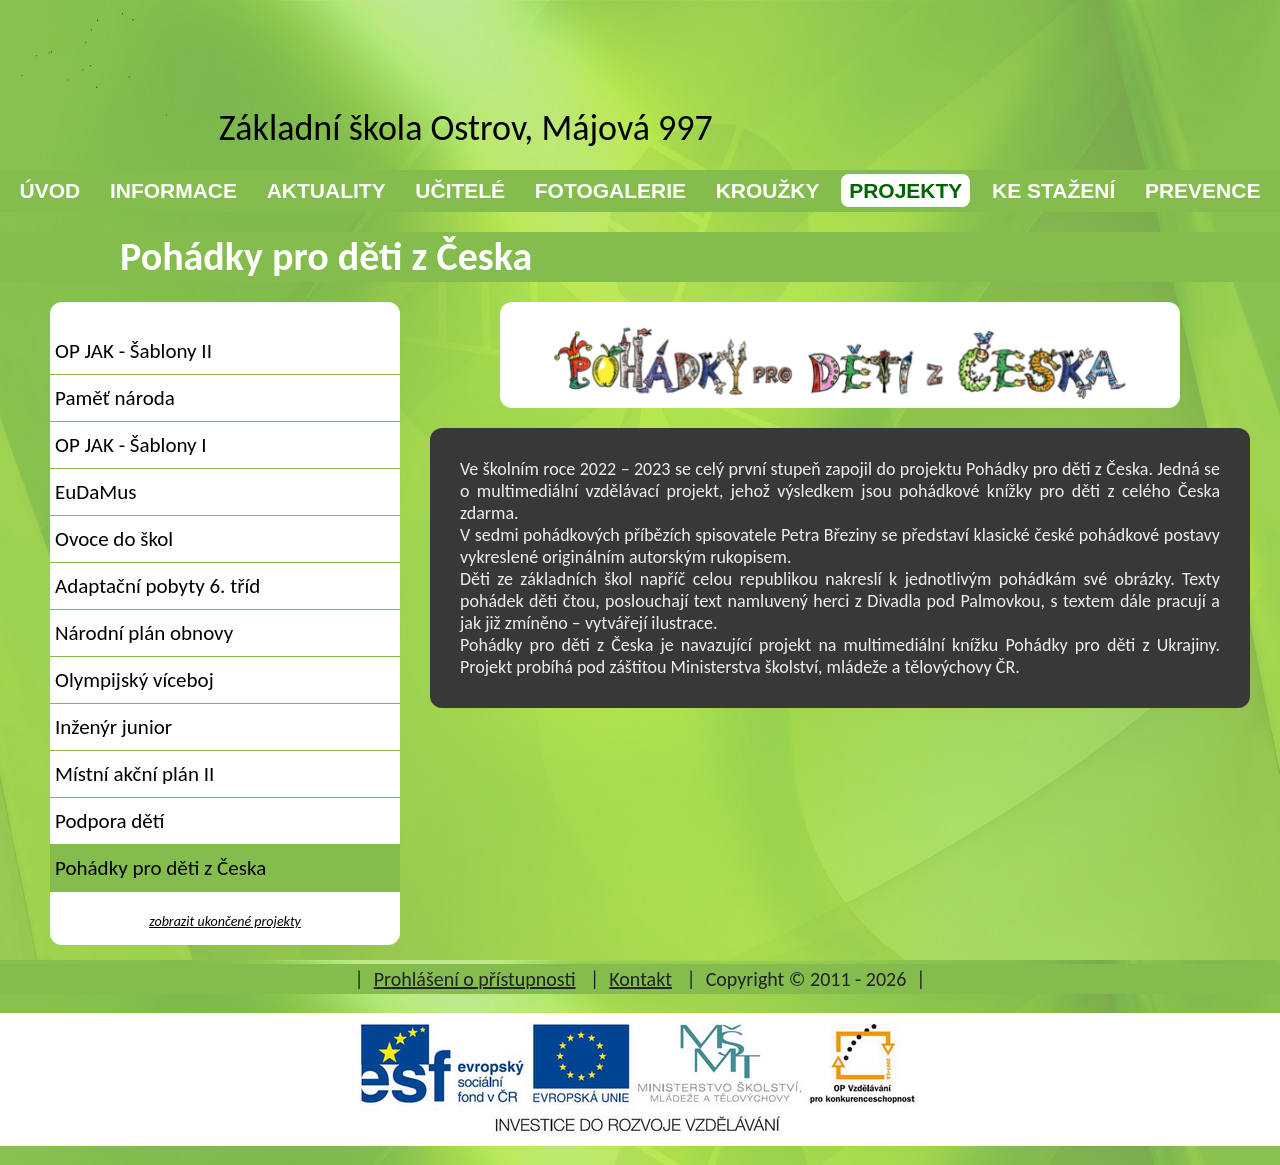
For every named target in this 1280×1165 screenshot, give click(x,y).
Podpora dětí (109, 821)
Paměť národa (115, 398)
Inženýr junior (113, 727)
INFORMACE (173, 190)
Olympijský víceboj (134, 680)
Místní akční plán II (134, 774)
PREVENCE (1203, 190)
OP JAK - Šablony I (131, 445)
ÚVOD (50, 190)
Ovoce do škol (114, 539)
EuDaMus (95, 492)
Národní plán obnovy (144, 633)
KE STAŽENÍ (1053, 190)
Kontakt (640, 979)
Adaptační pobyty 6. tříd (157, 586)
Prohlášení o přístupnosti (475, 979)
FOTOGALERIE (610, 190)
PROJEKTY (905, 190)
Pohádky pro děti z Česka (160, 868)
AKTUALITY (326, 190)
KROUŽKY (768, 190)
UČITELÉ (460, 190)
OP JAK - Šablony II (133, 351)
